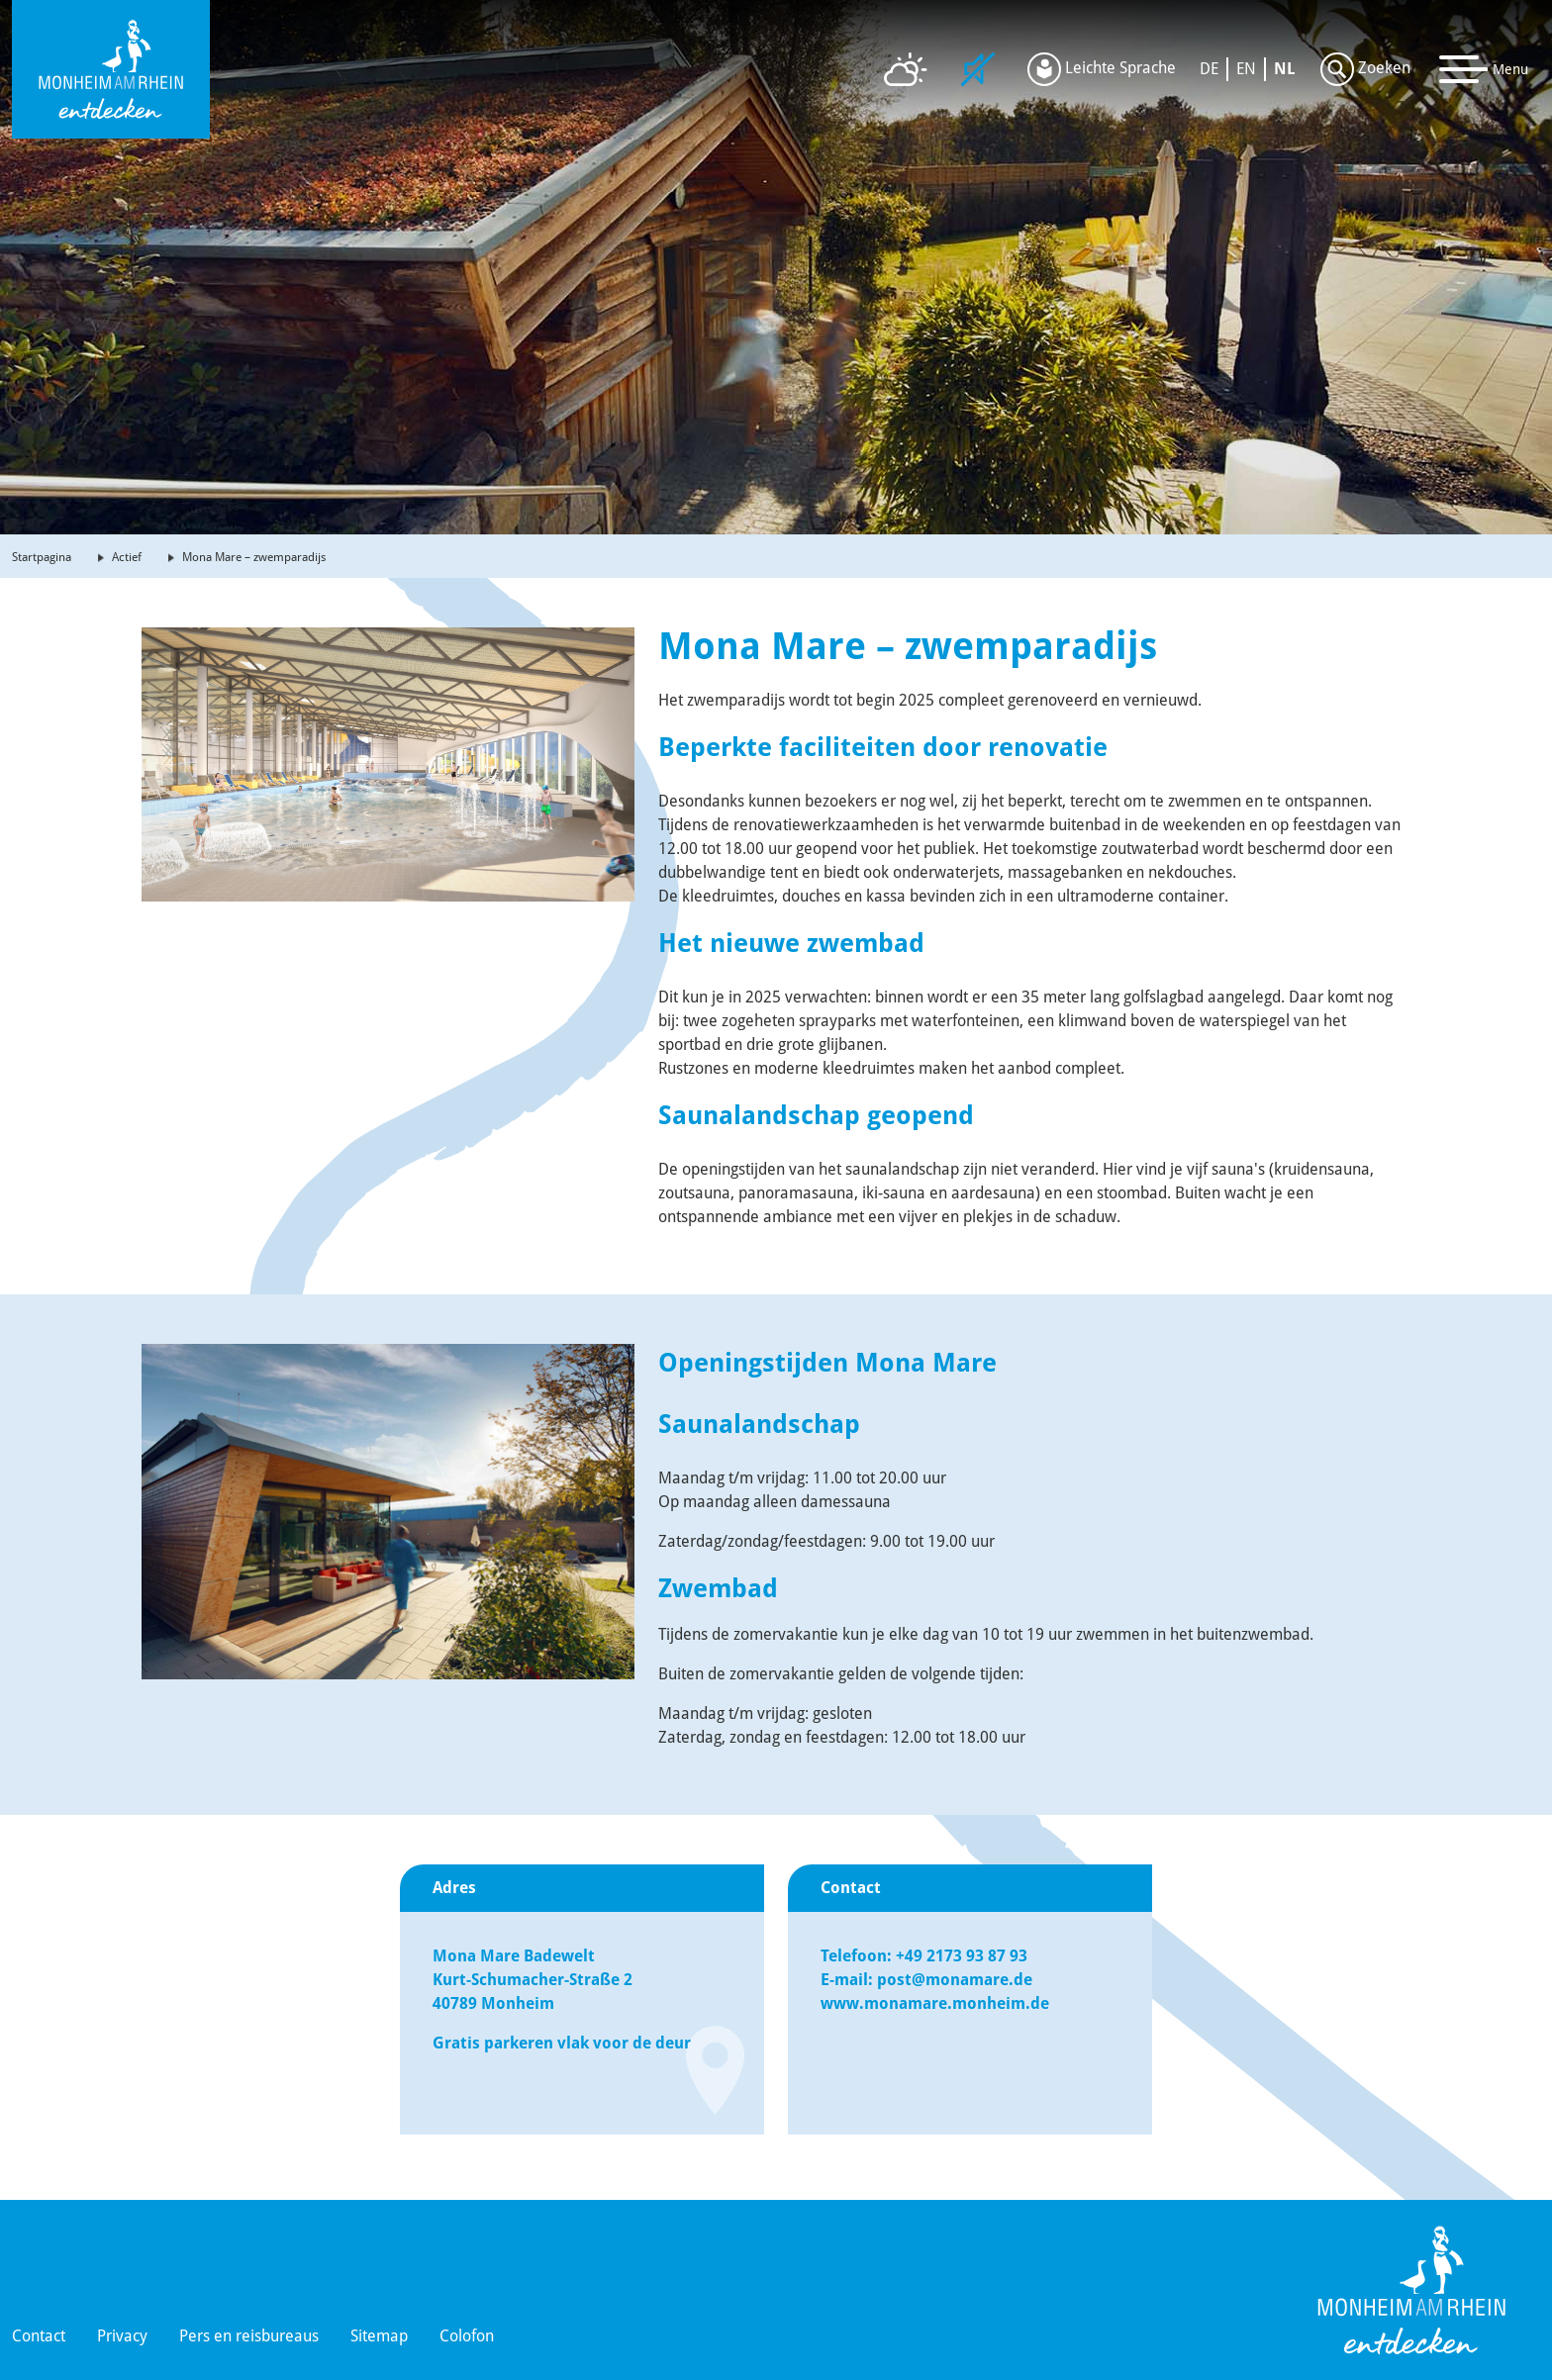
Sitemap (379, 2336)
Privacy (122, 2336)
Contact (38, 2336)
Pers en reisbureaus (249, 2336)
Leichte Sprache (1101, 69)
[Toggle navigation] (1484, 69)
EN (1246, 68)
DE (1209, 68)
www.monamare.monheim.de (935, 2003)
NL (1285, 68)
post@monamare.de (954, 1979)
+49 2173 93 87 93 (963, 1956)
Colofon (466, 2336)
